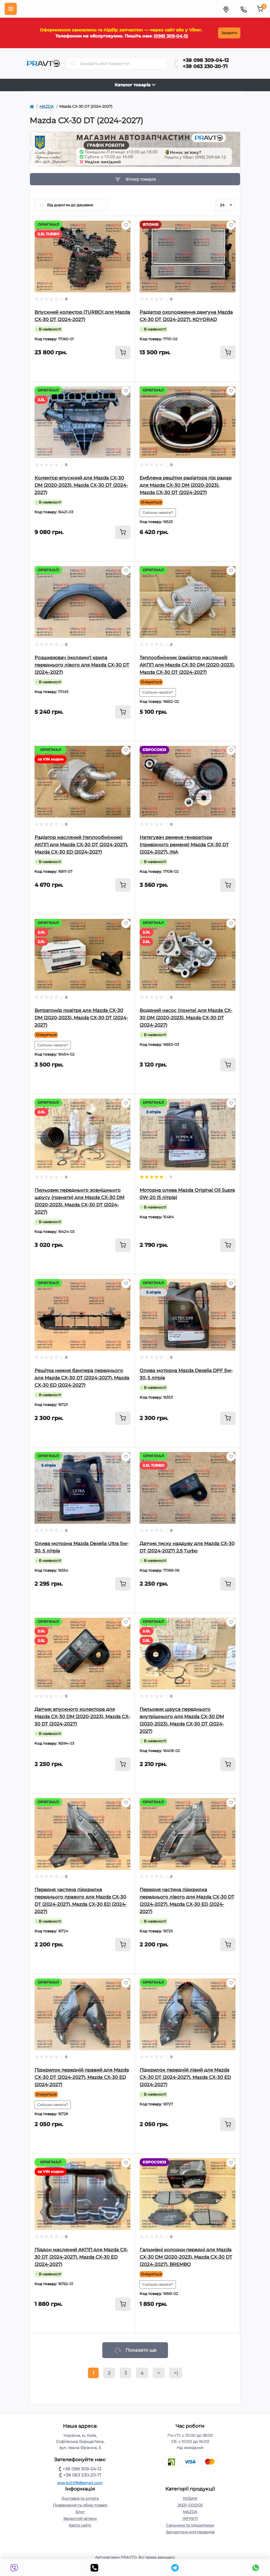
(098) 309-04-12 (168, 36)
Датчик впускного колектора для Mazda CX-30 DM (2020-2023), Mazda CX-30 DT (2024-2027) (82, 1716)
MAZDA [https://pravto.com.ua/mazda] (46, 106)
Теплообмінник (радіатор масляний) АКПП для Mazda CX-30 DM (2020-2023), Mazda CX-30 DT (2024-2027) (187, 665)
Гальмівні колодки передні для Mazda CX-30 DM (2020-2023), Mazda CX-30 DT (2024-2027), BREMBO (186, 2257)
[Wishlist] (125, 225)
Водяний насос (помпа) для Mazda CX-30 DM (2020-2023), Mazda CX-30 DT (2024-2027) (186, 1017)
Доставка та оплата (80, 2498)
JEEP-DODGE (190, 2505)
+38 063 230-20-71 (205, 66)
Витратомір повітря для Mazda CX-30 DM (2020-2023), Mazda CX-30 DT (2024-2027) (81, 1017)
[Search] (73, 63)
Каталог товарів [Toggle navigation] (135, 85)
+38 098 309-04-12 (206, 60)
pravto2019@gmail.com (80, 2482)
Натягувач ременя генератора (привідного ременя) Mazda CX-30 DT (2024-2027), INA (184, 844)
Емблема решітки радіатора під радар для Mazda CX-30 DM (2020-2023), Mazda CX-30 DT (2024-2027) (186, 485)
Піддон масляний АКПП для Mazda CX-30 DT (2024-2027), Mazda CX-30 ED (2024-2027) (81, 2257)
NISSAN (190, 2498)
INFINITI (190, 2518)
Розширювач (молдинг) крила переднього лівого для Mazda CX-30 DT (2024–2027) (82, 665)
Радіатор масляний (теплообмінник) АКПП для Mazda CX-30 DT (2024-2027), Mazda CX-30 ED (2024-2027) (81, 844)
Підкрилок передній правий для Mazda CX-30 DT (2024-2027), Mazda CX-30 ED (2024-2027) (82, 2077)
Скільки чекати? (157, 512)
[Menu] (11, 9)
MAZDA (190, 2511)
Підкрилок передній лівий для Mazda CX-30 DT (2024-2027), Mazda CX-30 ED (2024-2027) (185, 2077)
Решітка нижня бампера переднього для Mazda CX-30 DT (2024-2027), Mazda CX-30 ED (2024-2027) (82, 1377)
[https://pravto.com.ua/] (32, 106)
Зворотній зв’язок (80, 2518)
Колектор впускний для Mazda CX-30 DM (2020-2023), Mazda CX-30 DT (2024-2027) (81, 485)
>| (176, 2373)
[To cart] (122, 352)
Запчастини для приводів (190, 2532)
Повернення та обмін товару (80, 2505)
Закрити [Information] (227, 33)
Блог (80, 2511)
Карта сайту (80, 2525)
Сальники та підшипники (190, 2525)
